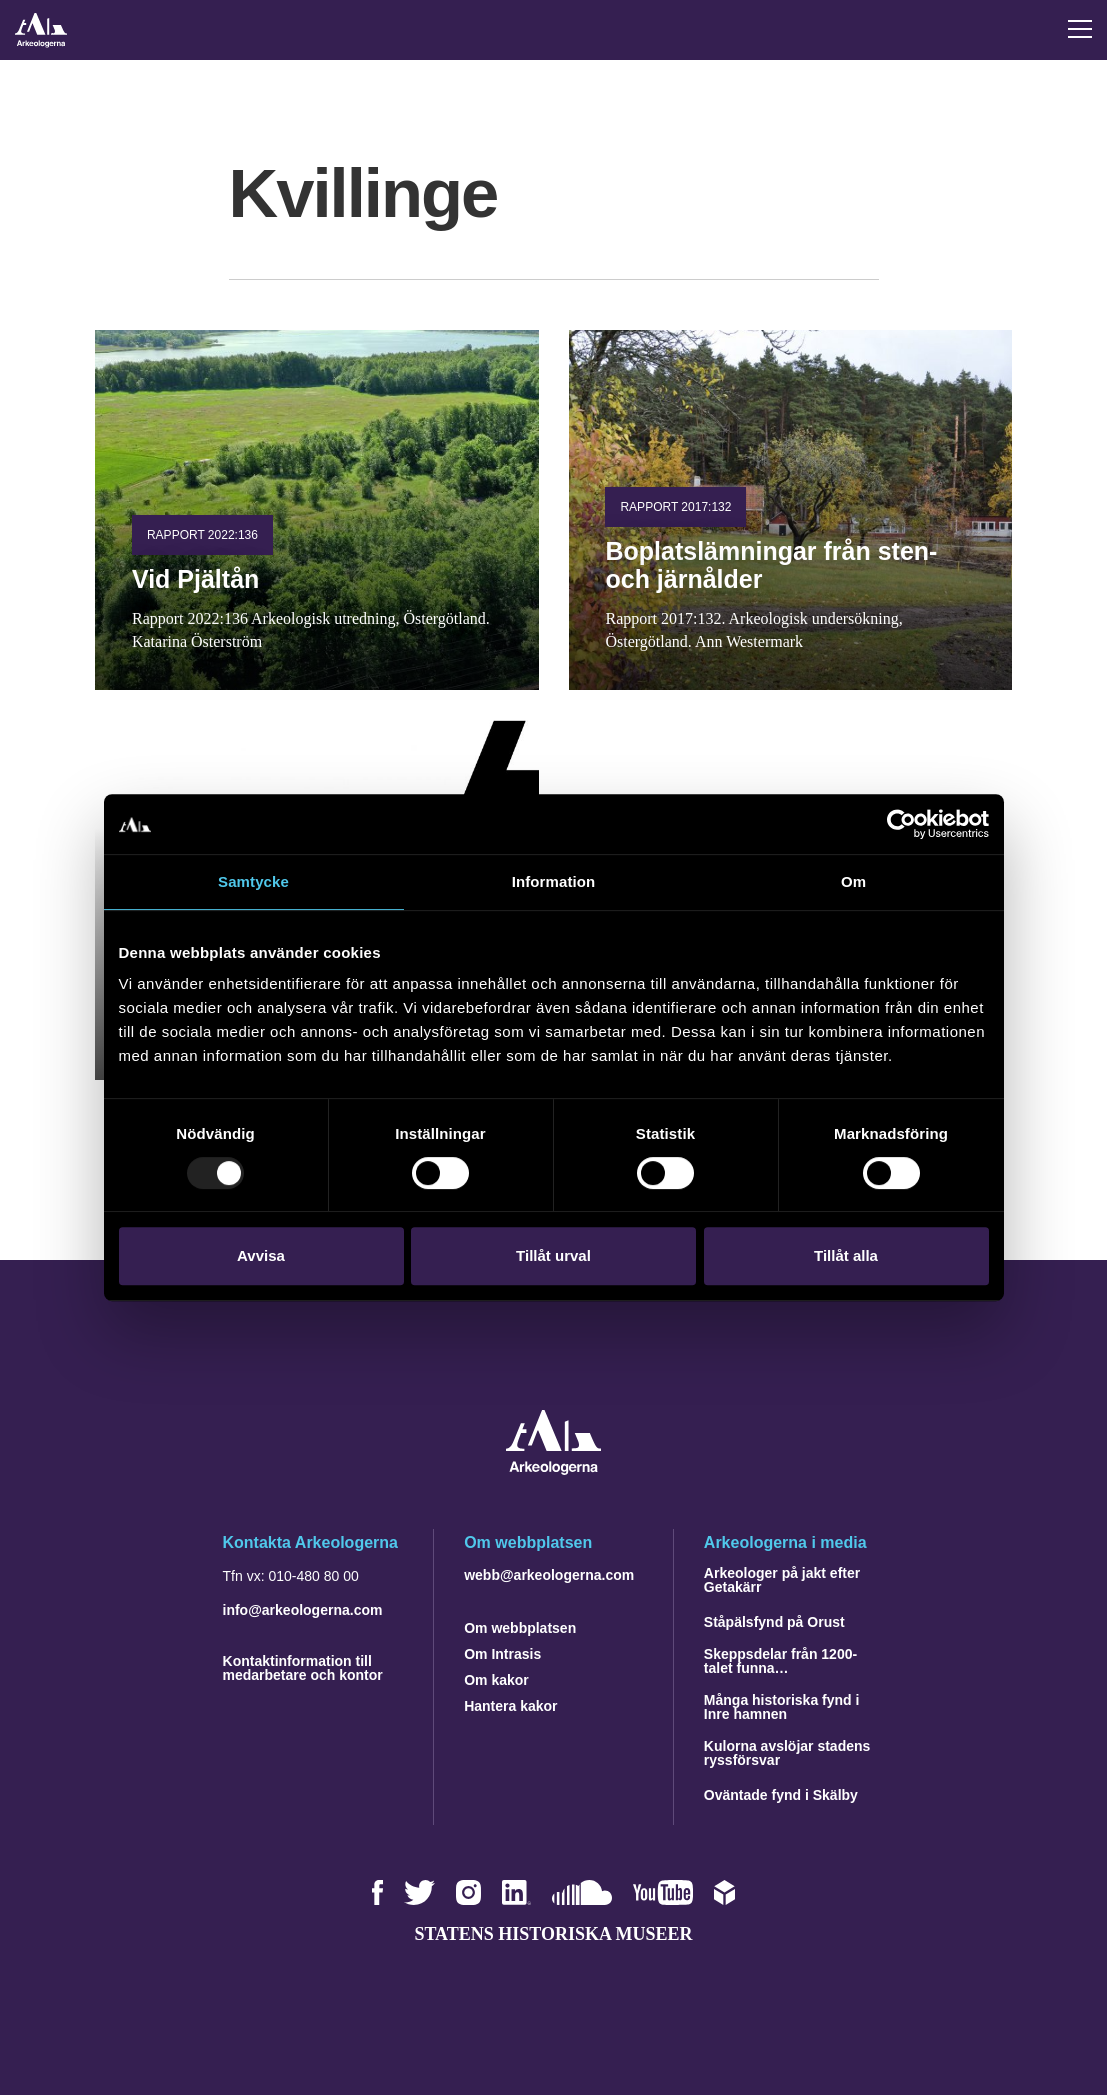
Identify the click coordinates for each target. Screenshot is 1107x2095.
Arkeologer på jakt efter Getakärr (782, 1580)
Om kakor (496, 1680)
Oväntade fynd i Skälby (781, 1795)
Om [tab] (853, 881)
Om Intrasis (502, 1654)
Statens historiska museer (553, 1934)
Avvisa (261, 1255)
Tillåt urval (553, 1255)
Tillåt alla (846, 1255)
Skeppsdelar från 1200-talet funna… (780, 1661)
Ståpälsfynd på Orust (774, 1622)
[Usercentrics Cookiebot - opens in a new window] (901, 824)
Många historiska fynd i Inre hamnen (782, 1707)
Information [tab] (554, 881)
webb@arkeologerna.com (549, 1575)
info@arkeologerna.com (303, 1610)
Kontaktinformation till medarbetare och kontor (303, 1668)
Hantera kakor (510, 1706)
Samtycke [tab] (253, 881)
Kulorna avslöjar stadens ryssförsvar (787, 1753)
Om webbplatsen (520, 1628)
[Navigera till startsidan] (553, 1469)
